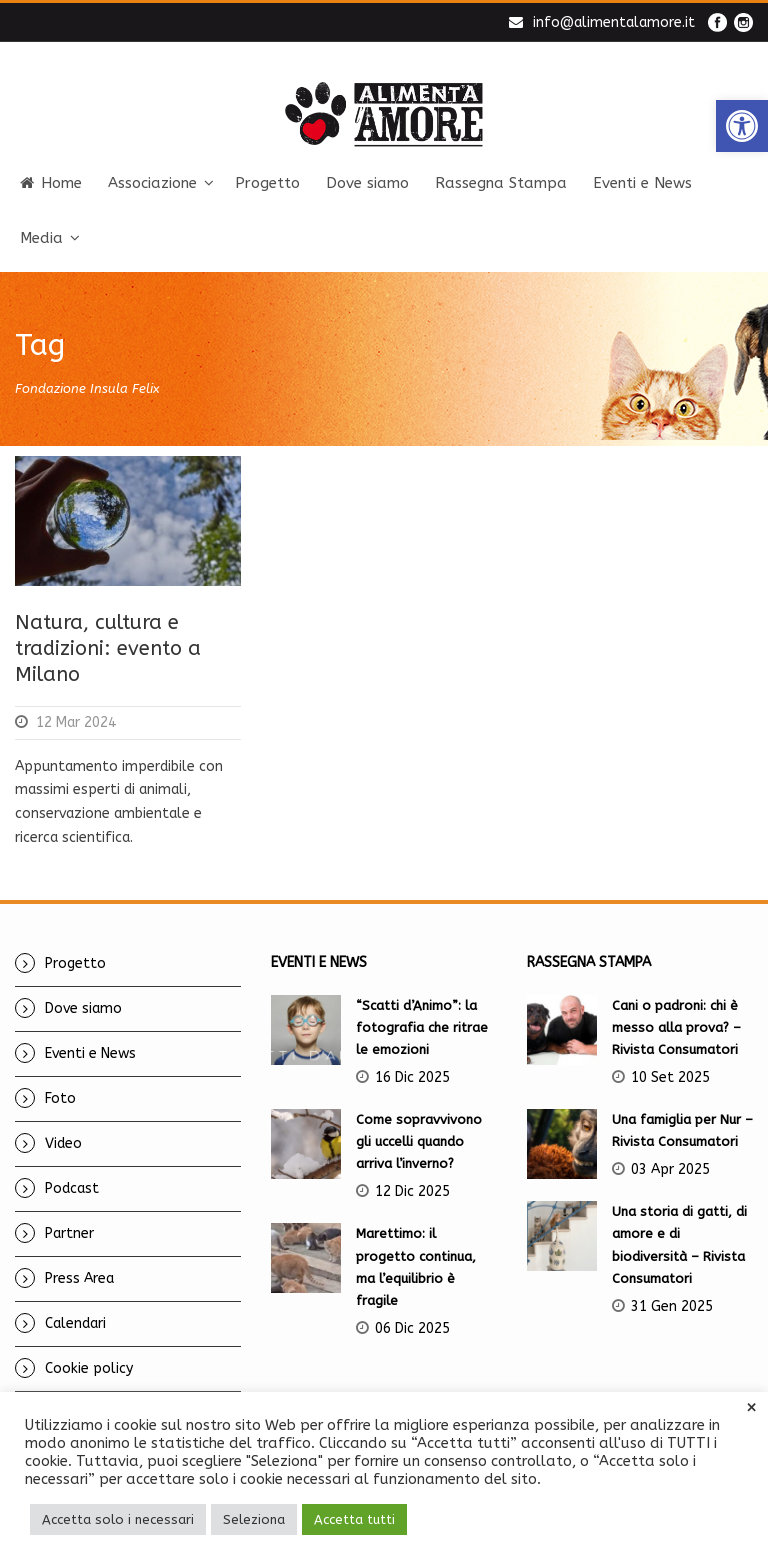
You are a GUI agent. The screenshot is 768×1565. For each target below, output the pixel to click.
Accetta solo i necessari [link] (118, 1519)
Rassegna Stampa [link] (501, 183)
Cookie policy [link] (89, 1368)
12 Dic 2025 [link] (412, 1191)
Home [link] (51, 183)
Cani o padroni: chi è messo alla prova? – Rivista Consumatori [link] (676, 1027)
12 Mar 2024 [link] (76, 722)
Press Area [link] (79, 1278)
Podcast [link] (72, 1188)
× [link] (751, 1408)
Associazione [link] (152, 183)
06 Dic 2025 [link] (412, 1328)
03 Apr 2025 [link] (670, 1169)
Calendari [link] (75, 1323)
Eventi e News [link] (642, 183)
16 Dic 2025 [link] (412, 1077)
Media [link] (41, 238)
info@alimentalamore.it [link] (614, 22)
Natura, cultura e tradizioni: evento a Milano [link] (108, 648)
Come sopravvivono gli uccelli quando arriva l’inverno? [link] (419, 1141)
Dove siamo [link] (367, 183)
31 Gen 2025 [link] (672, 1306)
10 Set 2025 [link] (670, 1077)
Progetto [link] (267, 183)
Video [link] (63, 1143)
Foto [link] (60, 1098)
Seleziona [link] (254, 1519)
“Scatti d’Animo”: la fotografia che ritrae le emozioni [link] (422, 1027)
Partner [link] (69, 1233)
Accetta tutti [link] (354, 1519)
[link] (742, 126)
